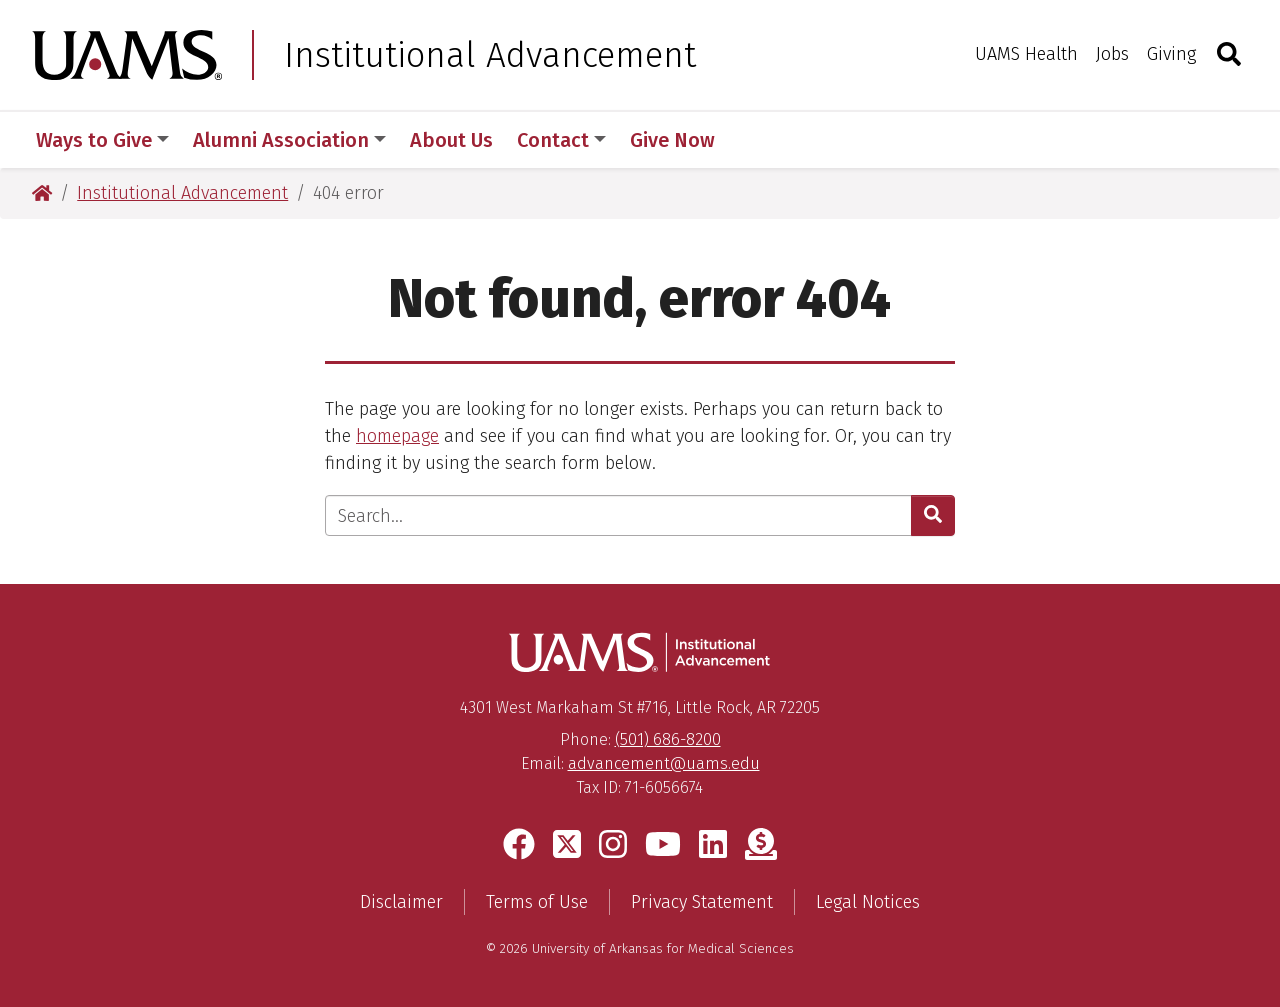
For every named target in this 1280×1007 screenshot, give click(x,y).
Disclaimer (401, 902)
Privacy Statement (702, 902)
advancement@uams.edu (664, 763)
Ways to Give (102, 140)
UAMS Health (1026, 54)
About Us (451, 140)
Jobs (1112, 54)
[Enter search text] (618, 515)
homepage (397, 436)
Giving (1171, 54)
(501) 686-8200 (668, 739)
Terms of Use (537, 902)
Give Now (672, 140)
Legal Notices (868, 902)
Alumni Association (289, 140)
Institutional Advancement (490, 55)
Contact (561, 140)
